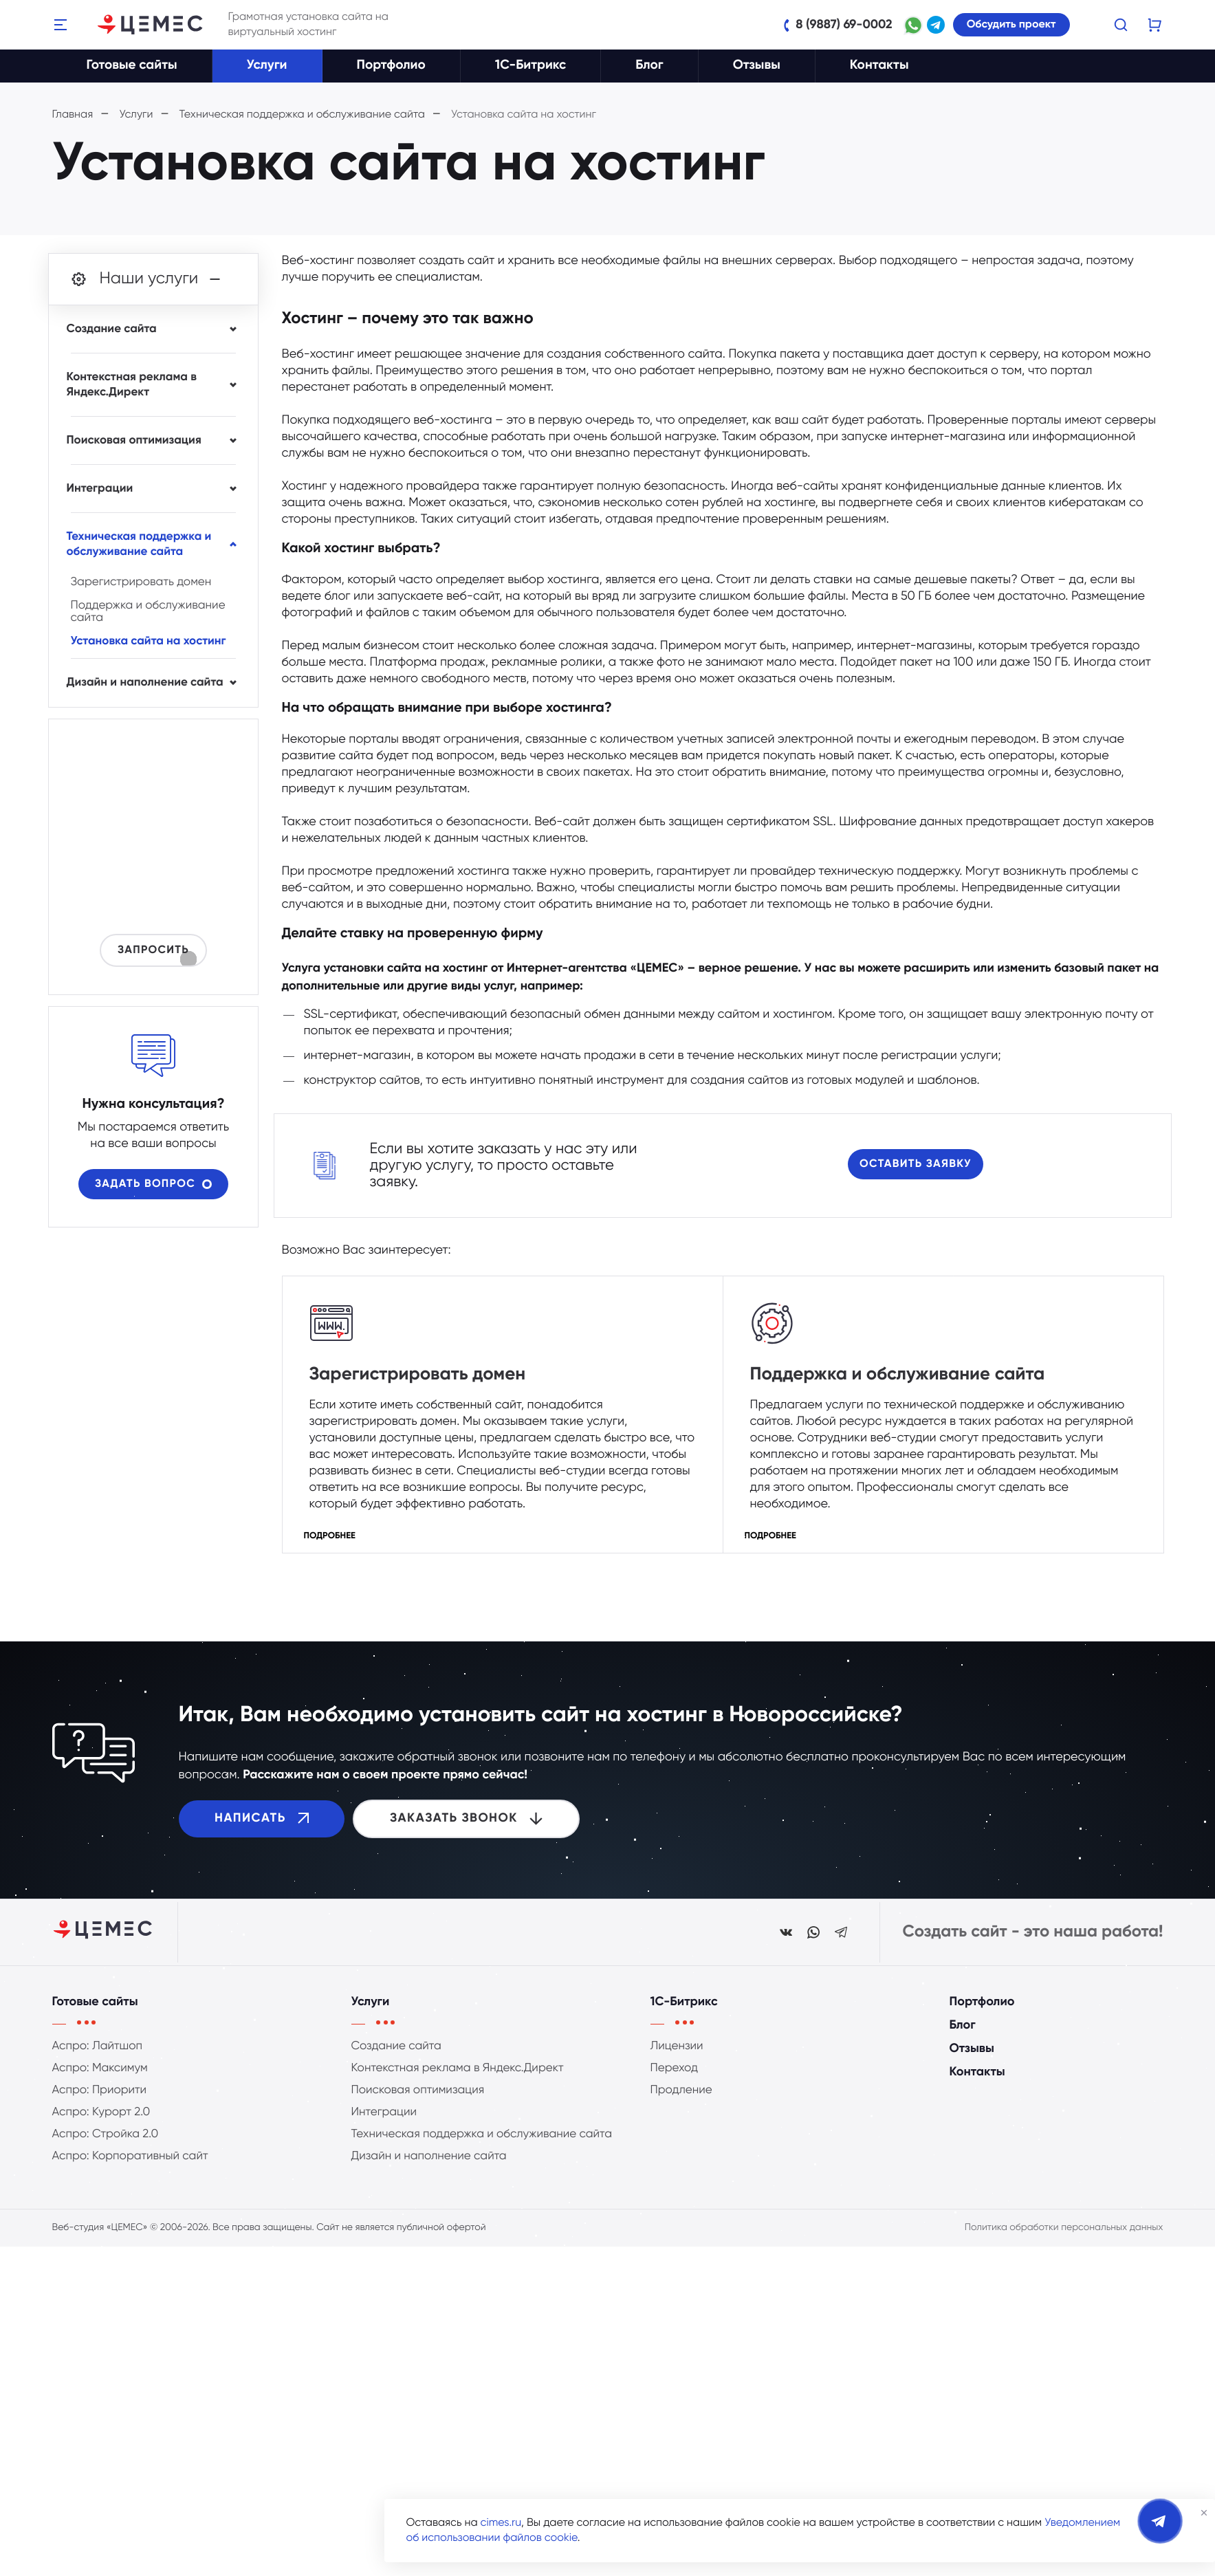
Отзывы (756, 65)
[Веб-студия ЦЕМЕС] (151, 25)
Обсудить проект (1011, 24)
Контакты (879, 65)
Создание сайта (112, 329)
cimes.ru (501, 2523)
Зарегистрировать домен (385, 1377)
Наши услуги (147, 279)
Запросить (153, 953)
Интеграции (100, 488)
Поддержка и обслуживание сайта (854, 1377)
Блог (649, 65)
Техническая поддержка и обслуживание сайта (139, 544)
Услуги (267, 65)
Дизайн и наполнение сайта (145, 682)
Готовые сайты (132, 65)
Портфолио (391, 65)
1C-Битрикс (531, 65)
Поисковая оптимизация (134, 440)
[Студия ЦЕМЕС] (103, 1932)
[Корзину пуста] (1154, 25)
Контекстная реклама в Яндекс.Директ (132, 384)
